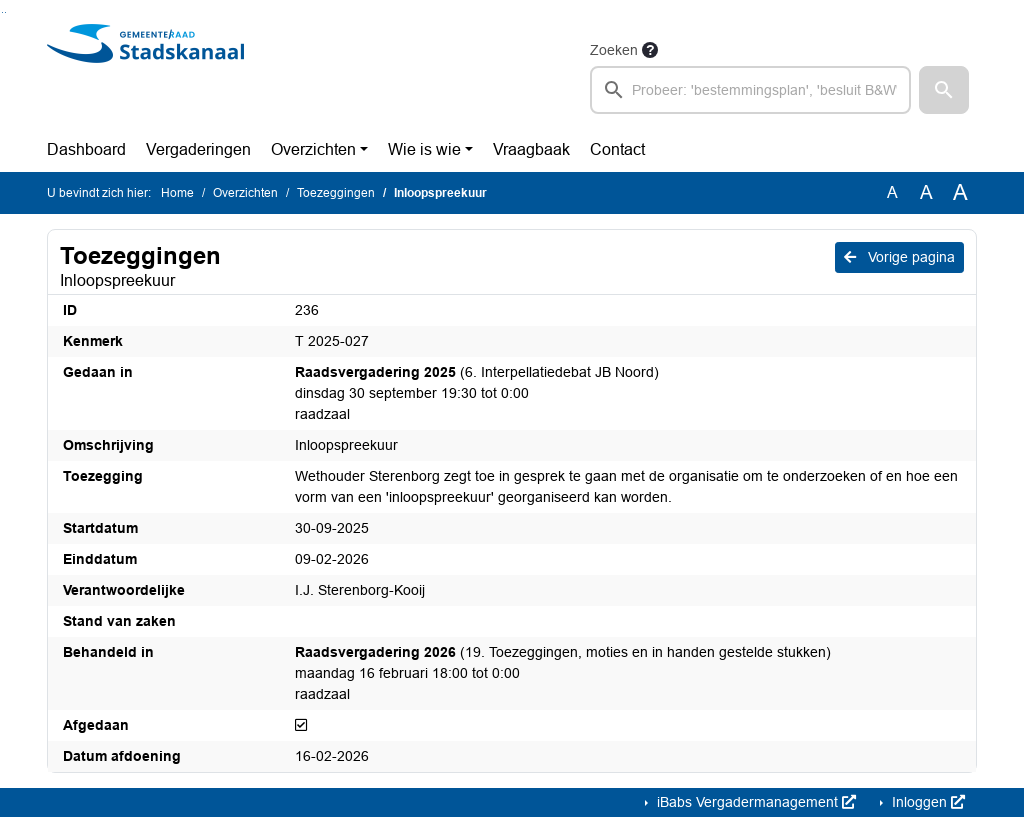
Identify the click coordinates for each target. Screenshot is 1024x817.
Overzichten (313, 149)
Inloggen (926, 802)
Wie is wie (424, 149)
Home (177, 193)
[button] (944, 90)
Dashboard (86, 149)
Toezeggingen (336, 193)
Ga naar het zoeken (2, 12)
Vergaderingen (198, 149)
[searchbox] (750, 90)
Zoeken (614, 50)
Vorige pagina (899, 257)
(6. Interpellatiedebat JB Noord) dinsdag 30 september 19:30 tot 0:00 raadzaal (477, 393)
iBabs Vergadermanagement (754, 802)
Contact (617, 149)
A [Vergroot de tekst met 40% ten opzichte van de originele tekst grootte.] (960, 193)
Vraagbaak (531, 149)
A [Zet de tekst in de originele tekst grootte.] (892, 192)
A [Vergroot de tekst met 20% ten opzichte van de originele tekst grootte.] (926, 192)
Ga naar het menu (5, 12)
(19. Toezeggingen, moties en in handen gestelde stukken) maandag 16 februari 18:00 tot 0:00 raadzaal (563, 673)
